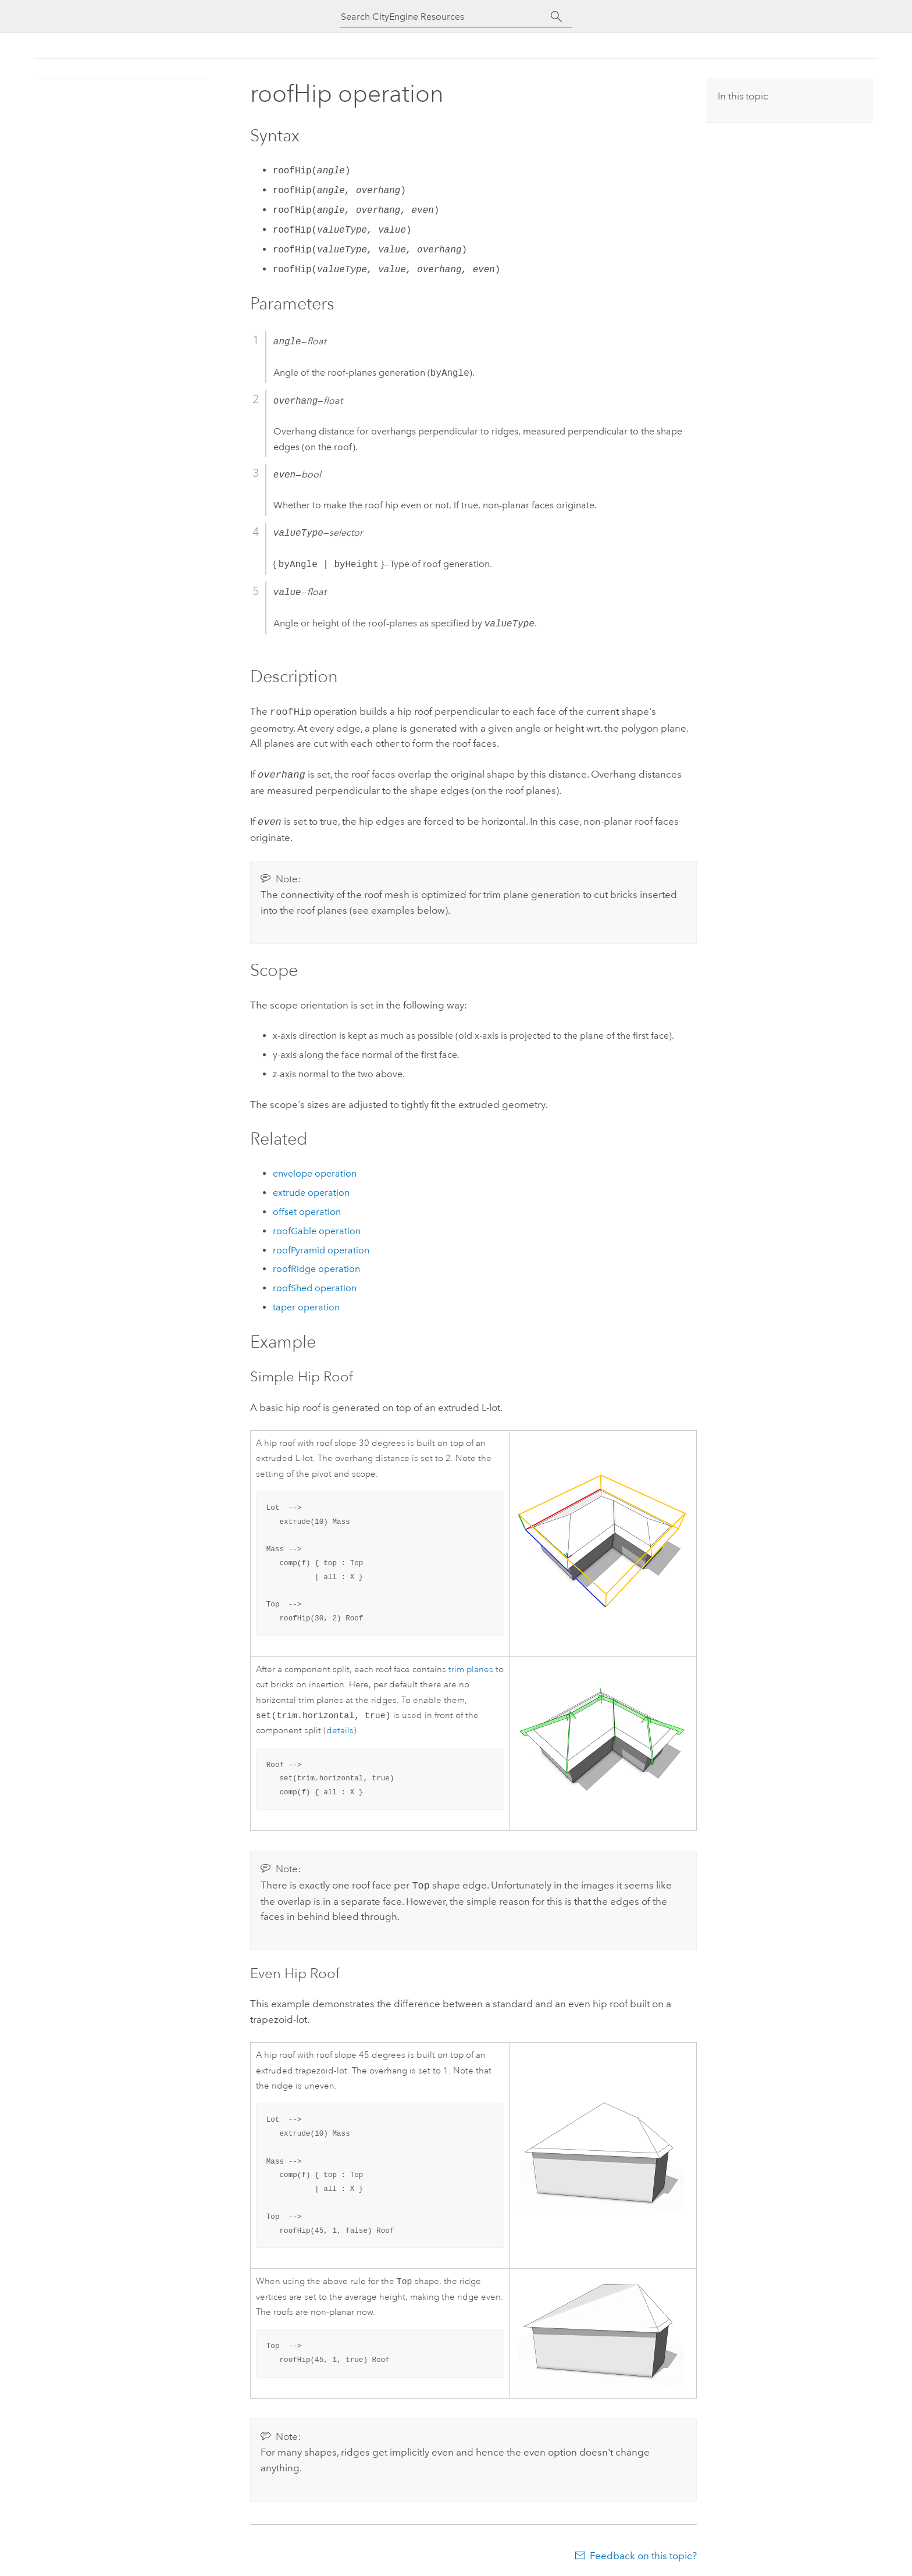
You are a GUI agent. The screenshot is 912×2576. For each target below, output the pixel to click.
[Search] (556, 17)
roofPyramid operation (321, 1246)
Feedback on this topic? (643, 2553)
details (340, 1728)
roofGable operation (317, 1227)
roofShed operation (315, 1284)
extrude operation (311, 1189)
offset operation (307, 1208)
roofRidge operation (316, 1265)
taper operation (306, 1303)
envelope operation (315, 1169)
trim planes (470, 1666)
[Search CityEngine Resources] (445, 16)
